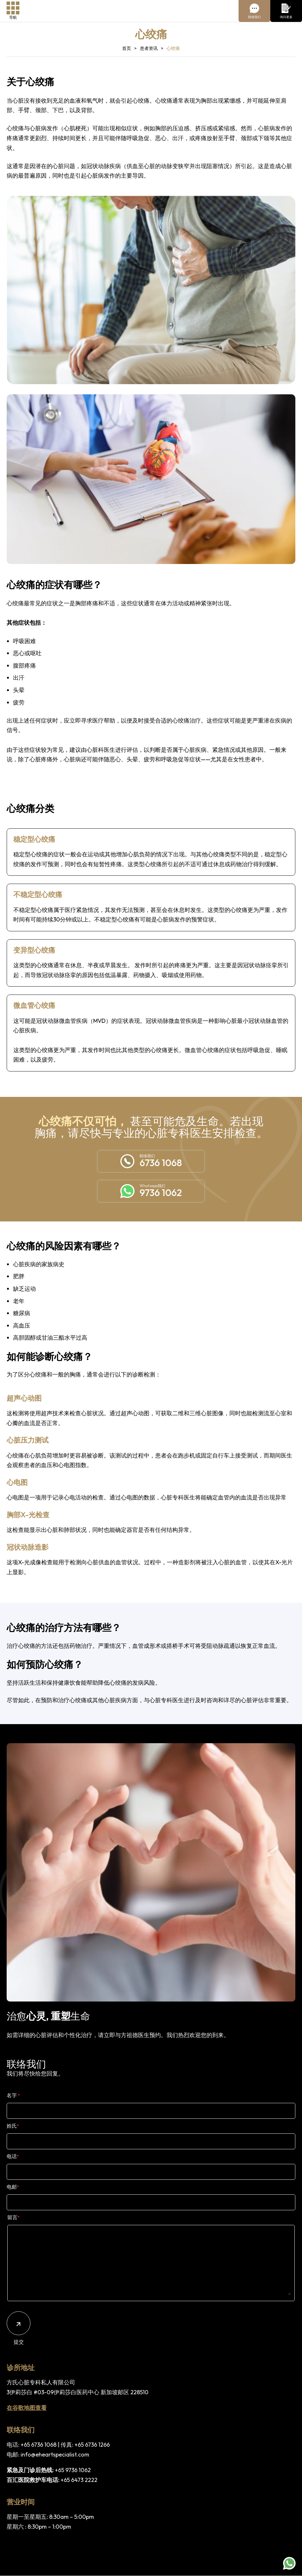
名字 (13, 2095)
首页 (126, 48)
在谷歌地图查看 (27, 2408)
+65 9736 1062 (73, 2470)
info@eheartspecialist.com (55, 2454)
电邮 (13, 2187)
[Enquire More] (286, 11)
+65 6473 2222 (79, 2480)
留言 (13, 2217)
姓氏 (13, 2126)
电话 (13, 2156)
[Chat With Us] (254, 11)
